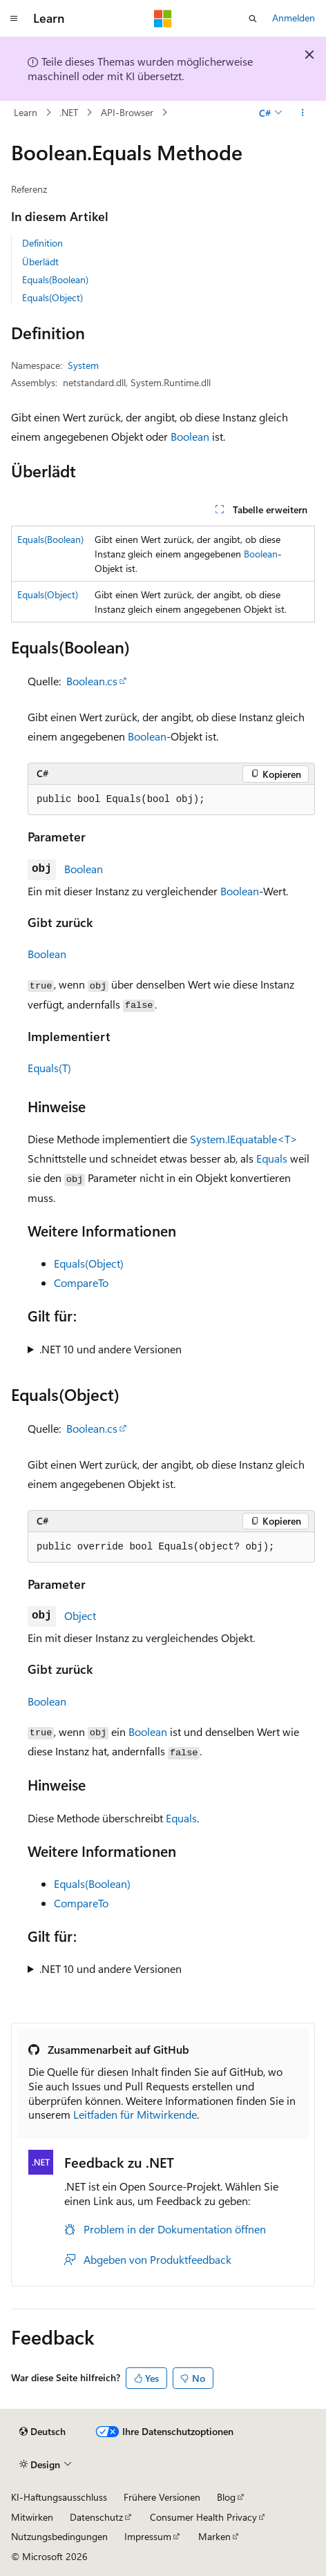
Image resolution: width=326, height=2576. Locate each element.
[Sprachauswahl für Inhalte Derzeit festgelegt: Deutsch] (42, 2432)
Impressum (147, 2536)
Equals (271, 1158)
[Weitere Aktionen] (303, 113)
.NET (68, 112)
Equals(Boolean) (55, 279)
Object (80, 1615)
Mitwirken (32, 2516)
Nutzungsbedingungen (59, 2536)
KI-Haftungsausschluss (59, 2496)
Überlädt (40, 261)
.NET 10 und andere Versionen (110, 1349)
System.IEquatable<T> (244, 1139)
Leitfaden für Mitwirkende (135, 2114)
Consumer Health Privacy (203, 2516)
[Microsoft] (163, 19)
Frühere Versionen (162, 2496)
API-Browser (127, 112)
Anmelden (293, 17)
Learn (25, 112)
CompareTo (81, 1282)
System (83, 365)
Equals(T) (49, 1067)
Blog (226, 2496)
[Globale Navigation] (14, 18)
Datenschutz (96, 2516)
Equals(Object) (52, 297)
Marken (214, 2536)
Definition (42, 242)
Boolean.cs (91, 681)
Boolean (190, 436)
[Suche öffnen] (253, 18)
